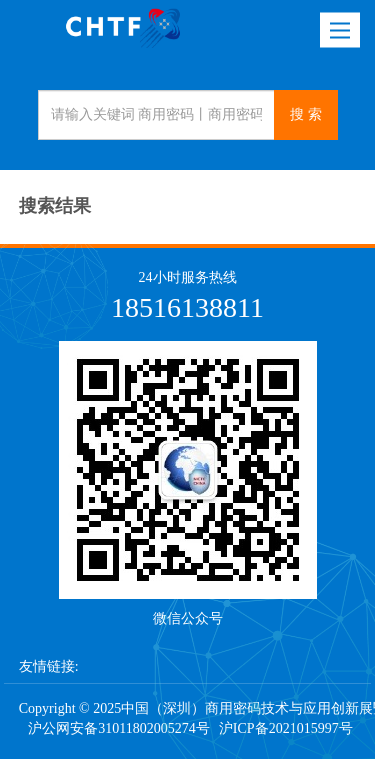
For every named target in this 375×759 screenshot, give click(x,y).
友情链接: (49, 666)
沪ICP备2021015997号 (286, 728)
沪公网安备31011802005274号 (118, 728)
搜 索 (306, 114)
